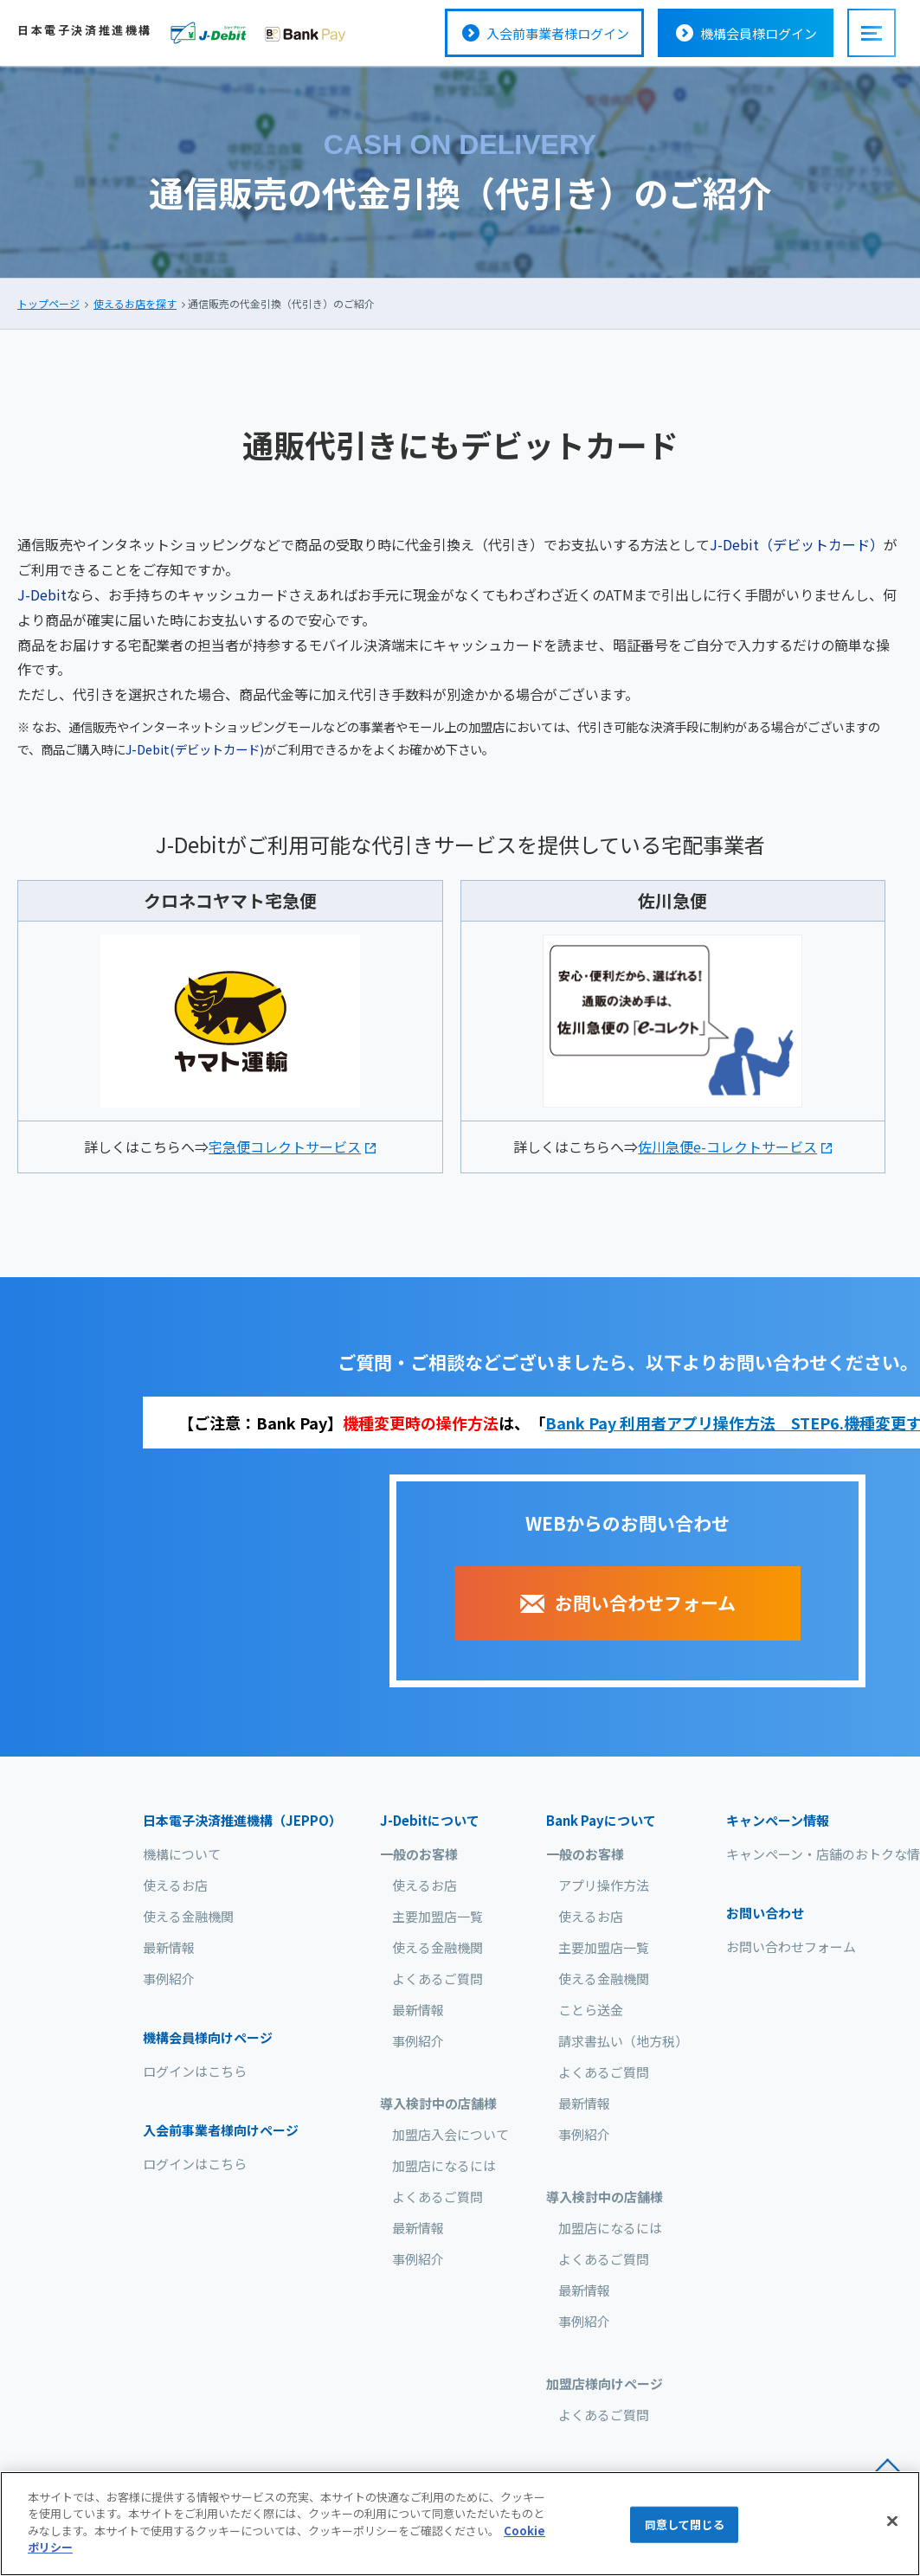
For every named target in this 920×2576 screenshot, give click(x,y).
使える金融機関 (188, 1916)
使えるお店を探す (135, 303)
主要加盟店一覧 (437, 1916)
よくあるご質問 (437, 1978)
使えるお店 (175, 1885)
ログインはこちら (195, 2071)
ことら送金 (590, 2010)
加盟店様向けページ (604, 2383)
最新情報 (169, 1947)
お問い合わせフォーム (791, 1946)
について (429, 1820)
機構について (182, 1854)
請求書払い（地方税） (623, 2041)
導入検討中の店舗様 (438, 2103)
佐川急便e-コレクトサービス (727, 1146)
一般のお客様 (419, 1854)
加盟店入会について (450, 2134)
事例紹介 (169, 1978)
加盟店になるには (444, 2165)
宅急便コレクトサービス (285, 1146)
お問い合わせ (765, 1913)
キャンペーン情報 (777, 1820)
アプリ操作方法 (603, 1885)
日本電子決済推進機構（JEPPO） (242, 1820)
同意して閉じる (684, 2527)
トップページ (48, 303)
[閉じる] (892, 2524)
